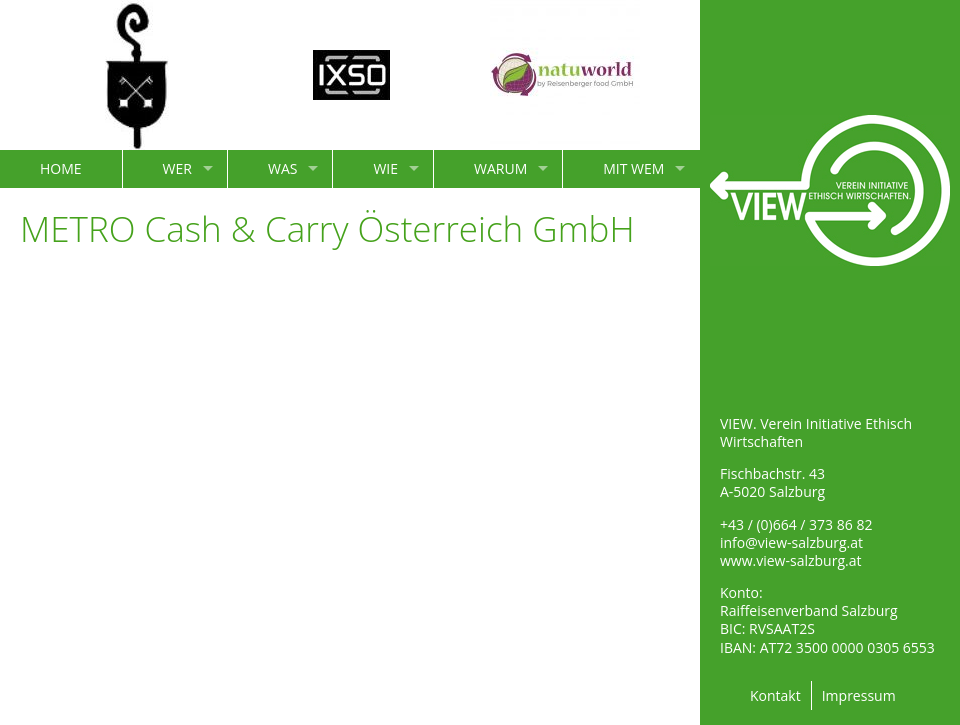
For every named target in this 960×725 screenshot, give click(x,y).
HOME (61, 168)
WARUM (500, 168)
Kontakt (775, 695)
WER (177, 168)
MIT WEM (633, 168)
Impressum (859, 695)
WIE (385, 168)
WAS (282, 168)
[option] (137, 75)
